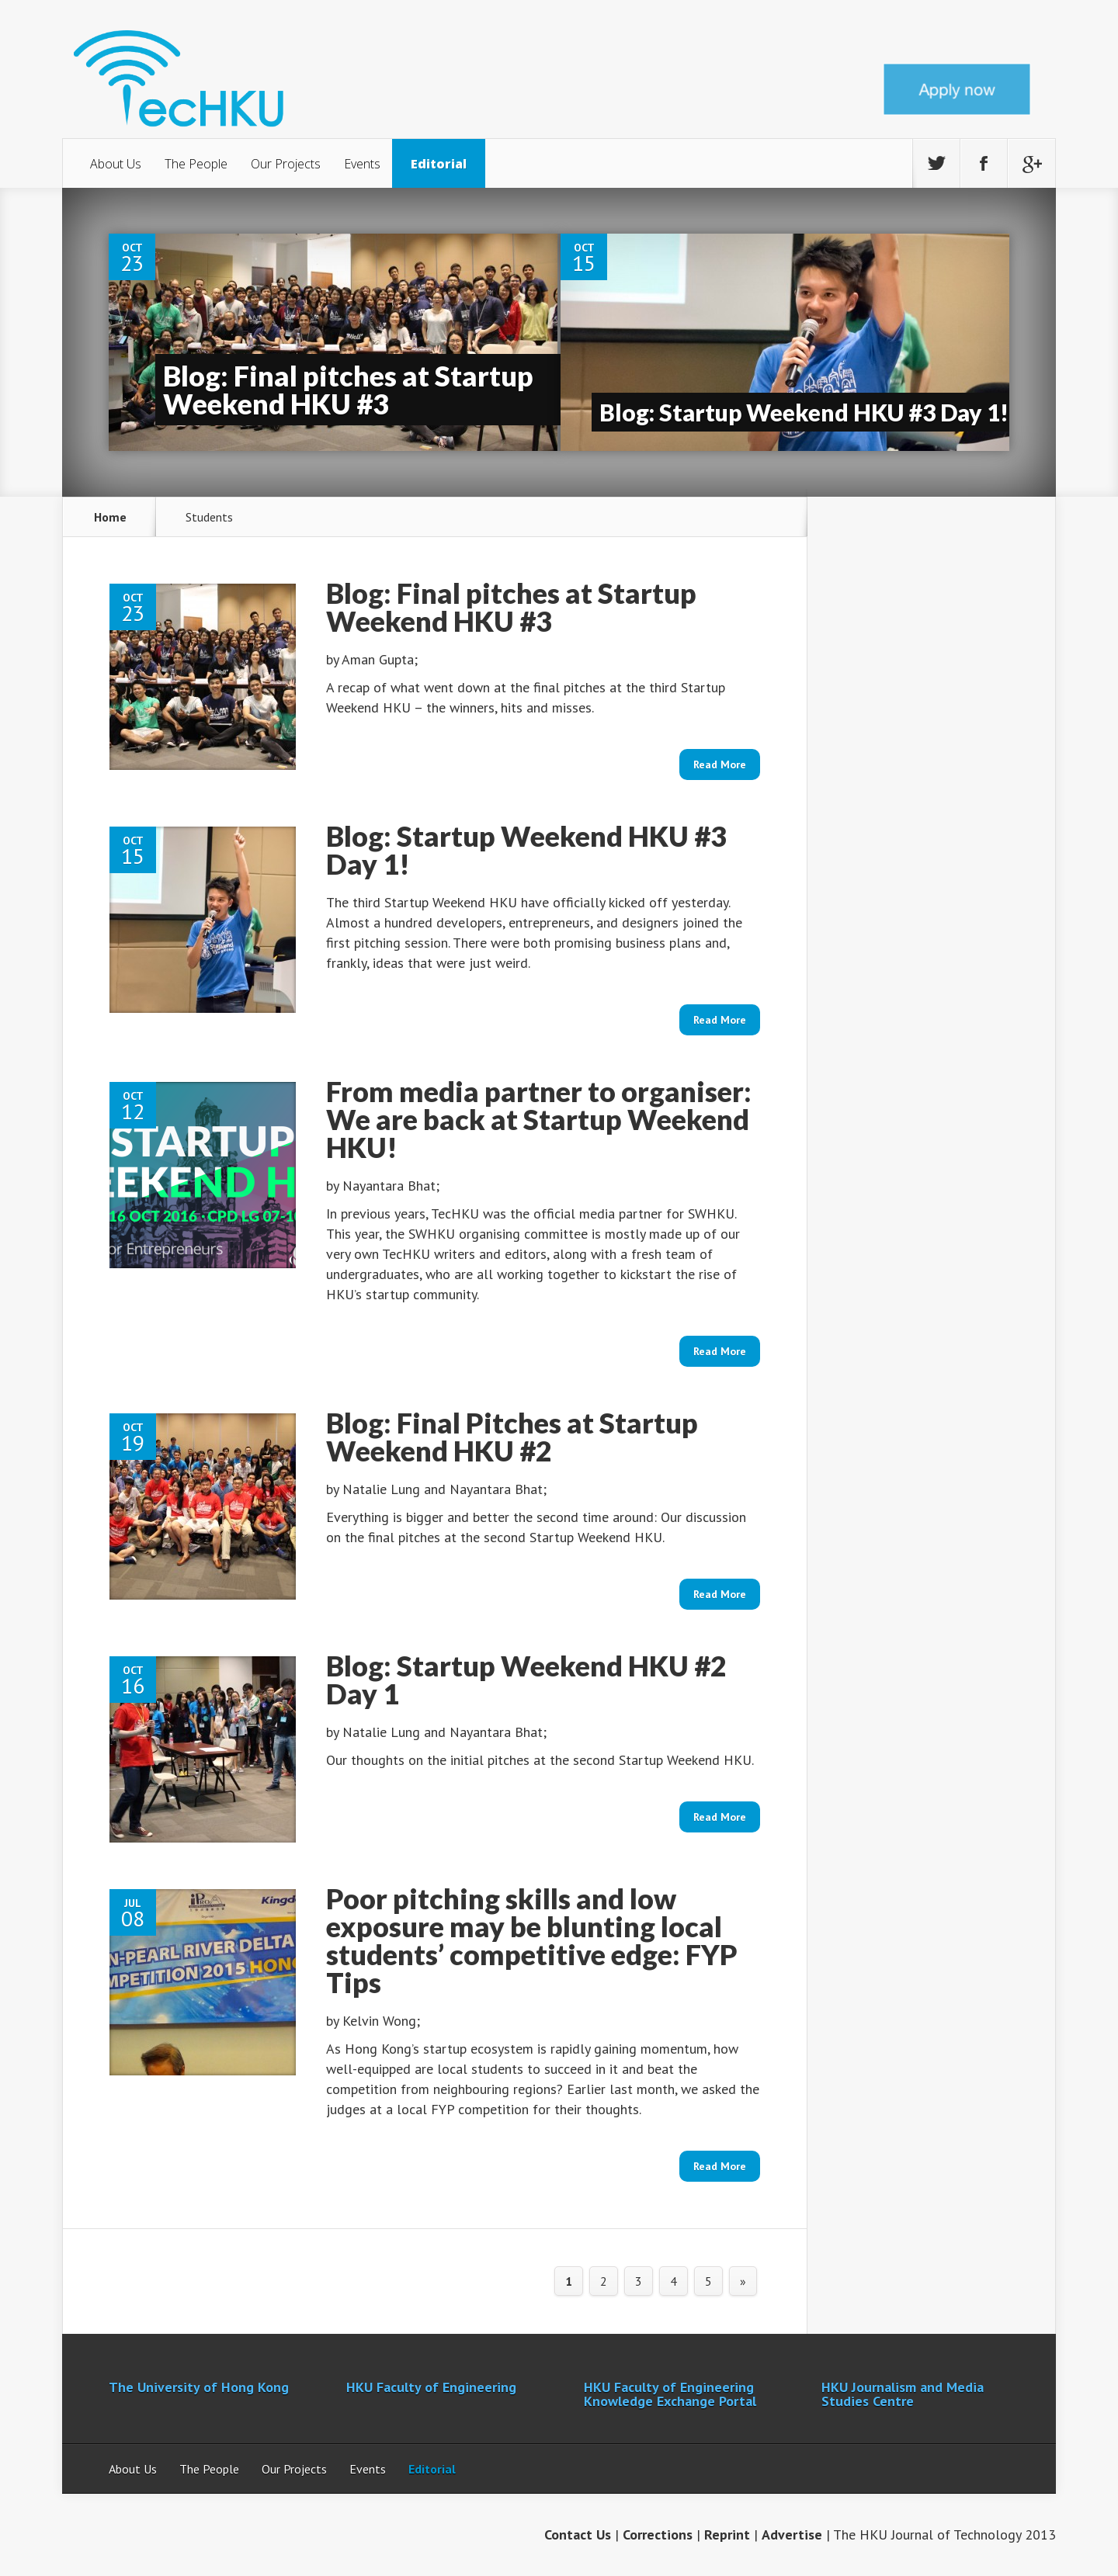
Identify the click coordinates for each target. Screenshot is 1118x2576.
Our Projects (286, 163)
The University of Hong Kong (199, 2387)
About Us (115, 163)
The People (196, 163)
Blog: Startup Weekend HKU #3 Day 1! (804, 412)
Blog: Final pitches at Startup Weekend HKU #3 (348, 390)
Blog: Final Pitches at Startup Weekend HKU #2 (512, 1437)
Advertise (792, 2534)
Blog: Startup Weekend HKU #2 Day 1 (526, 1680)
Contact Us (577, 2534)
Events (362, 163)
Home (110, 517)
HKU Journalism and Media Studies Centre (902, 2394)
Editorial (439, 163)
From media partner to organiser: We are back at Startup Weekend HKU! (539, 1119)
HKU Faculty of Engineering (431, 2387)
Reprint (727, 2534)
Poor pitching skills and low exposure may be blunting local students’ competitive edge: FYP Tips (532, 1940)
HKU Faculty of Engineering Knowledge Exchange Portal (670, 2394)
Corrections (658, 2534)
